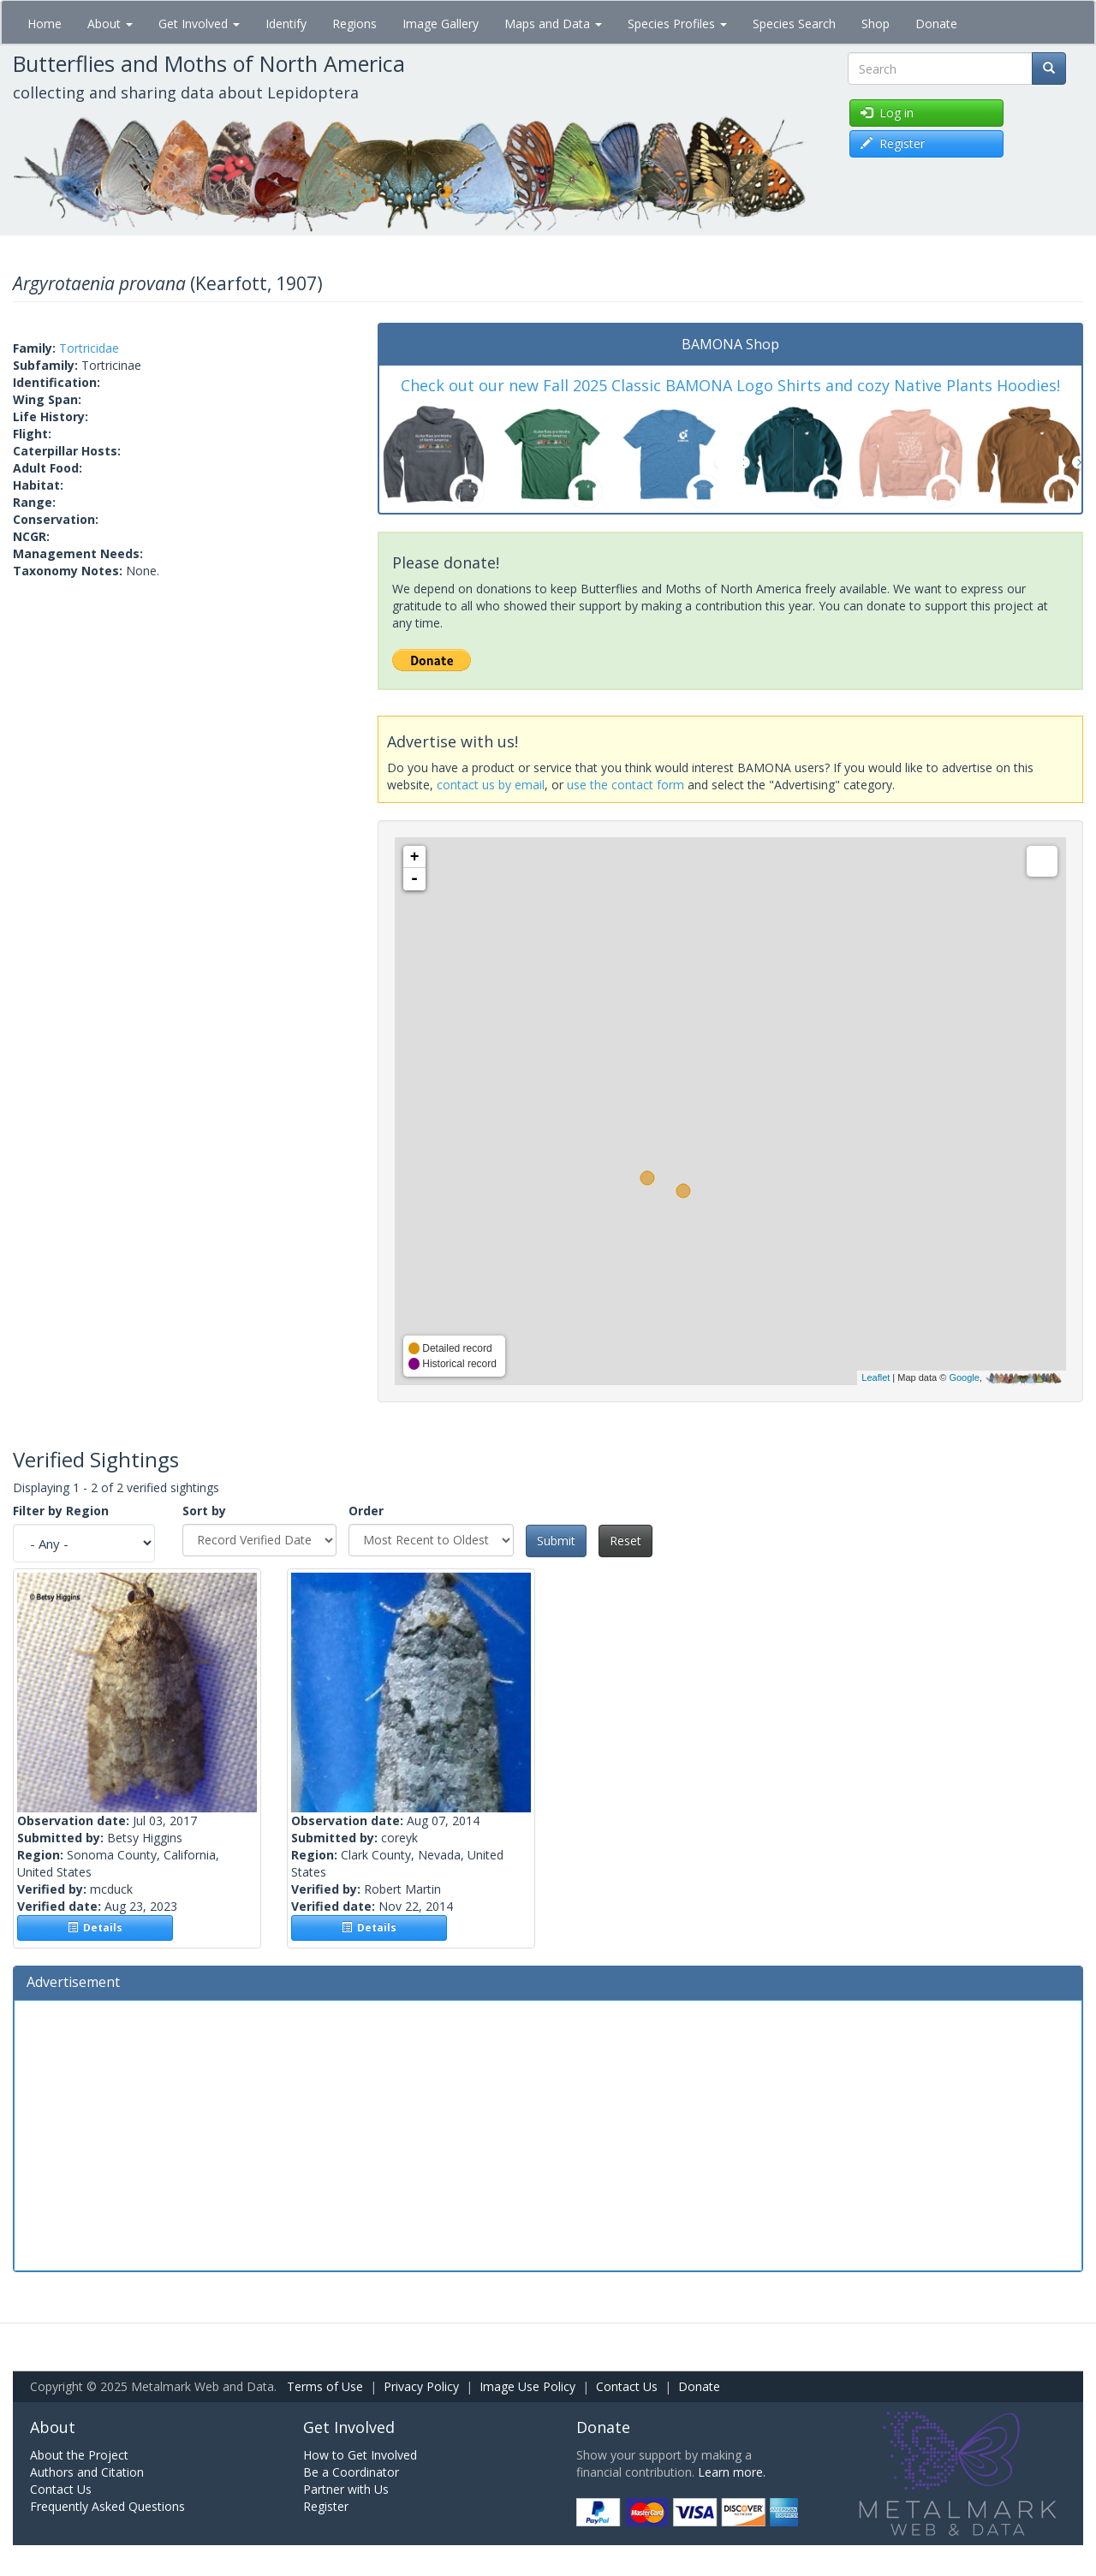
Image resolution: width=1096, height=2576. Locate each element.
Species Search (794, 23)
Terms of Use (325, 2386)
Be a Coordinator (351, 2472)
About (110, 23)
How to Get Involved (360, 2455)
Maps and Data (553, 23)
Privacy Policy (421, 2386)
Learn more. (731, 2472)
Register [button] (893, 143)
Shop (875, 23)
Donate (936, 23)
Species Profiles (677, 23)
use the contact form (625, 784)
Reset (625, 1540)
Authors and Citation (87, 2472)
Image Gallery (440, 23)
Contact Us (627, 2386)
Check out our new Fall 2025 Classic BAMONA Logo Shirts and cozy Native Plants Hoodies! (730, 385)
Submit (556, 1540)
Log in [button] (887, 112)
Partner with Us (346, 2489)
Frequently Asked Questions (107, 2506)
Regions (354, 23)
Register (325, 2506)
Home (44, 23)
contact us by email (491, 784)
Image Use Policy (527, 2386)
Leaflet (875, 1377)
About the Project (79, 2455)
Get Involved (199, 23)
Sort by (204, 1510)
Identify (286, 23)
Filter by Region (61, 1510)
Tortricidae (89, 348)
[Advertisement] (548, 2133)
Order (366, 1510)
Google (964, 1377)
